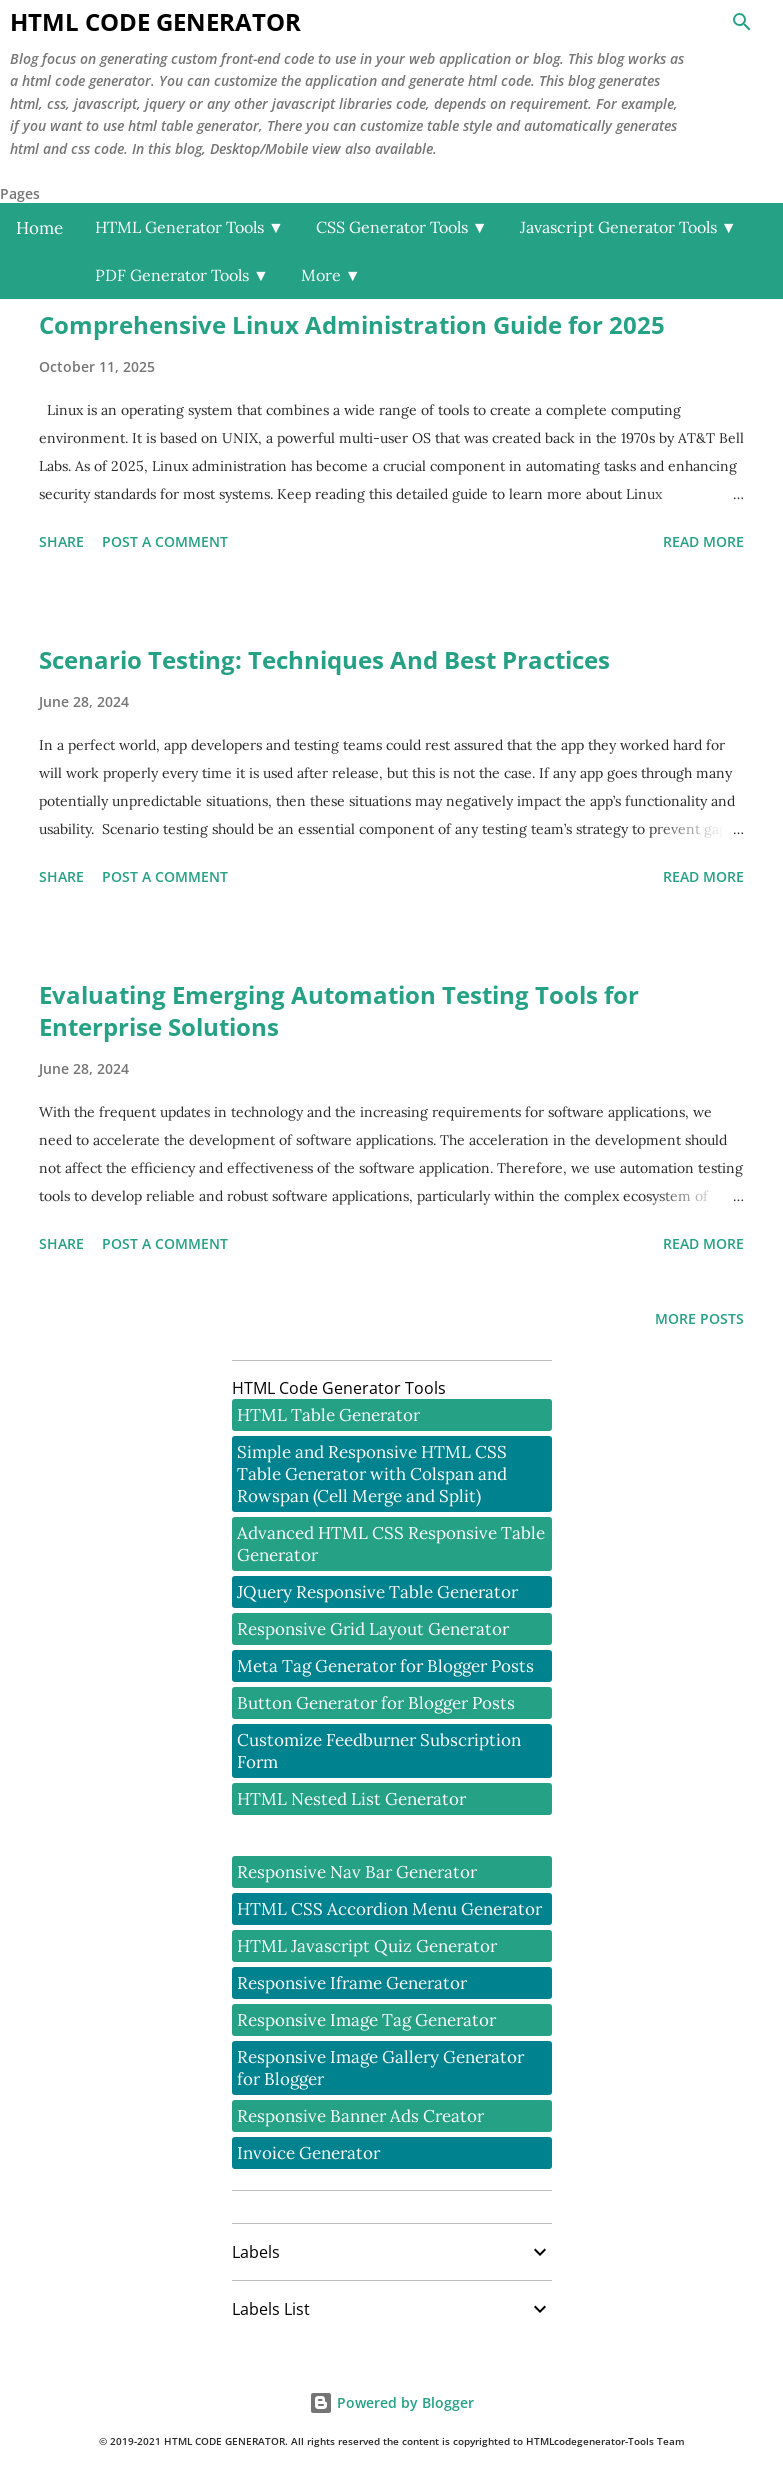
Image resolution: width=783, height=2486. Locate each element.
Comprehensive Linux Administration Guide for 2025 (352, 324)
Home (39, 228)
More (331, 275)
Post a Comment (165, 541)
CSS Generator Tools (402, 227)
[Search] (742, 22)
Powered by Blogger (391, 2402)
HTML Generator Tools (189, 227)
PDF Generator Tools (182, 275)
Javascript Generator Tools (628, 227)
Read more (703, 541)
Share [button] (61, 541)
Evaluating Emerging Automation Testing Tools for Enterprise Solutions (339, 1010)
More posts (699, 1318)
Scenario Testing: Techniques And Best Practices (324, 659)
